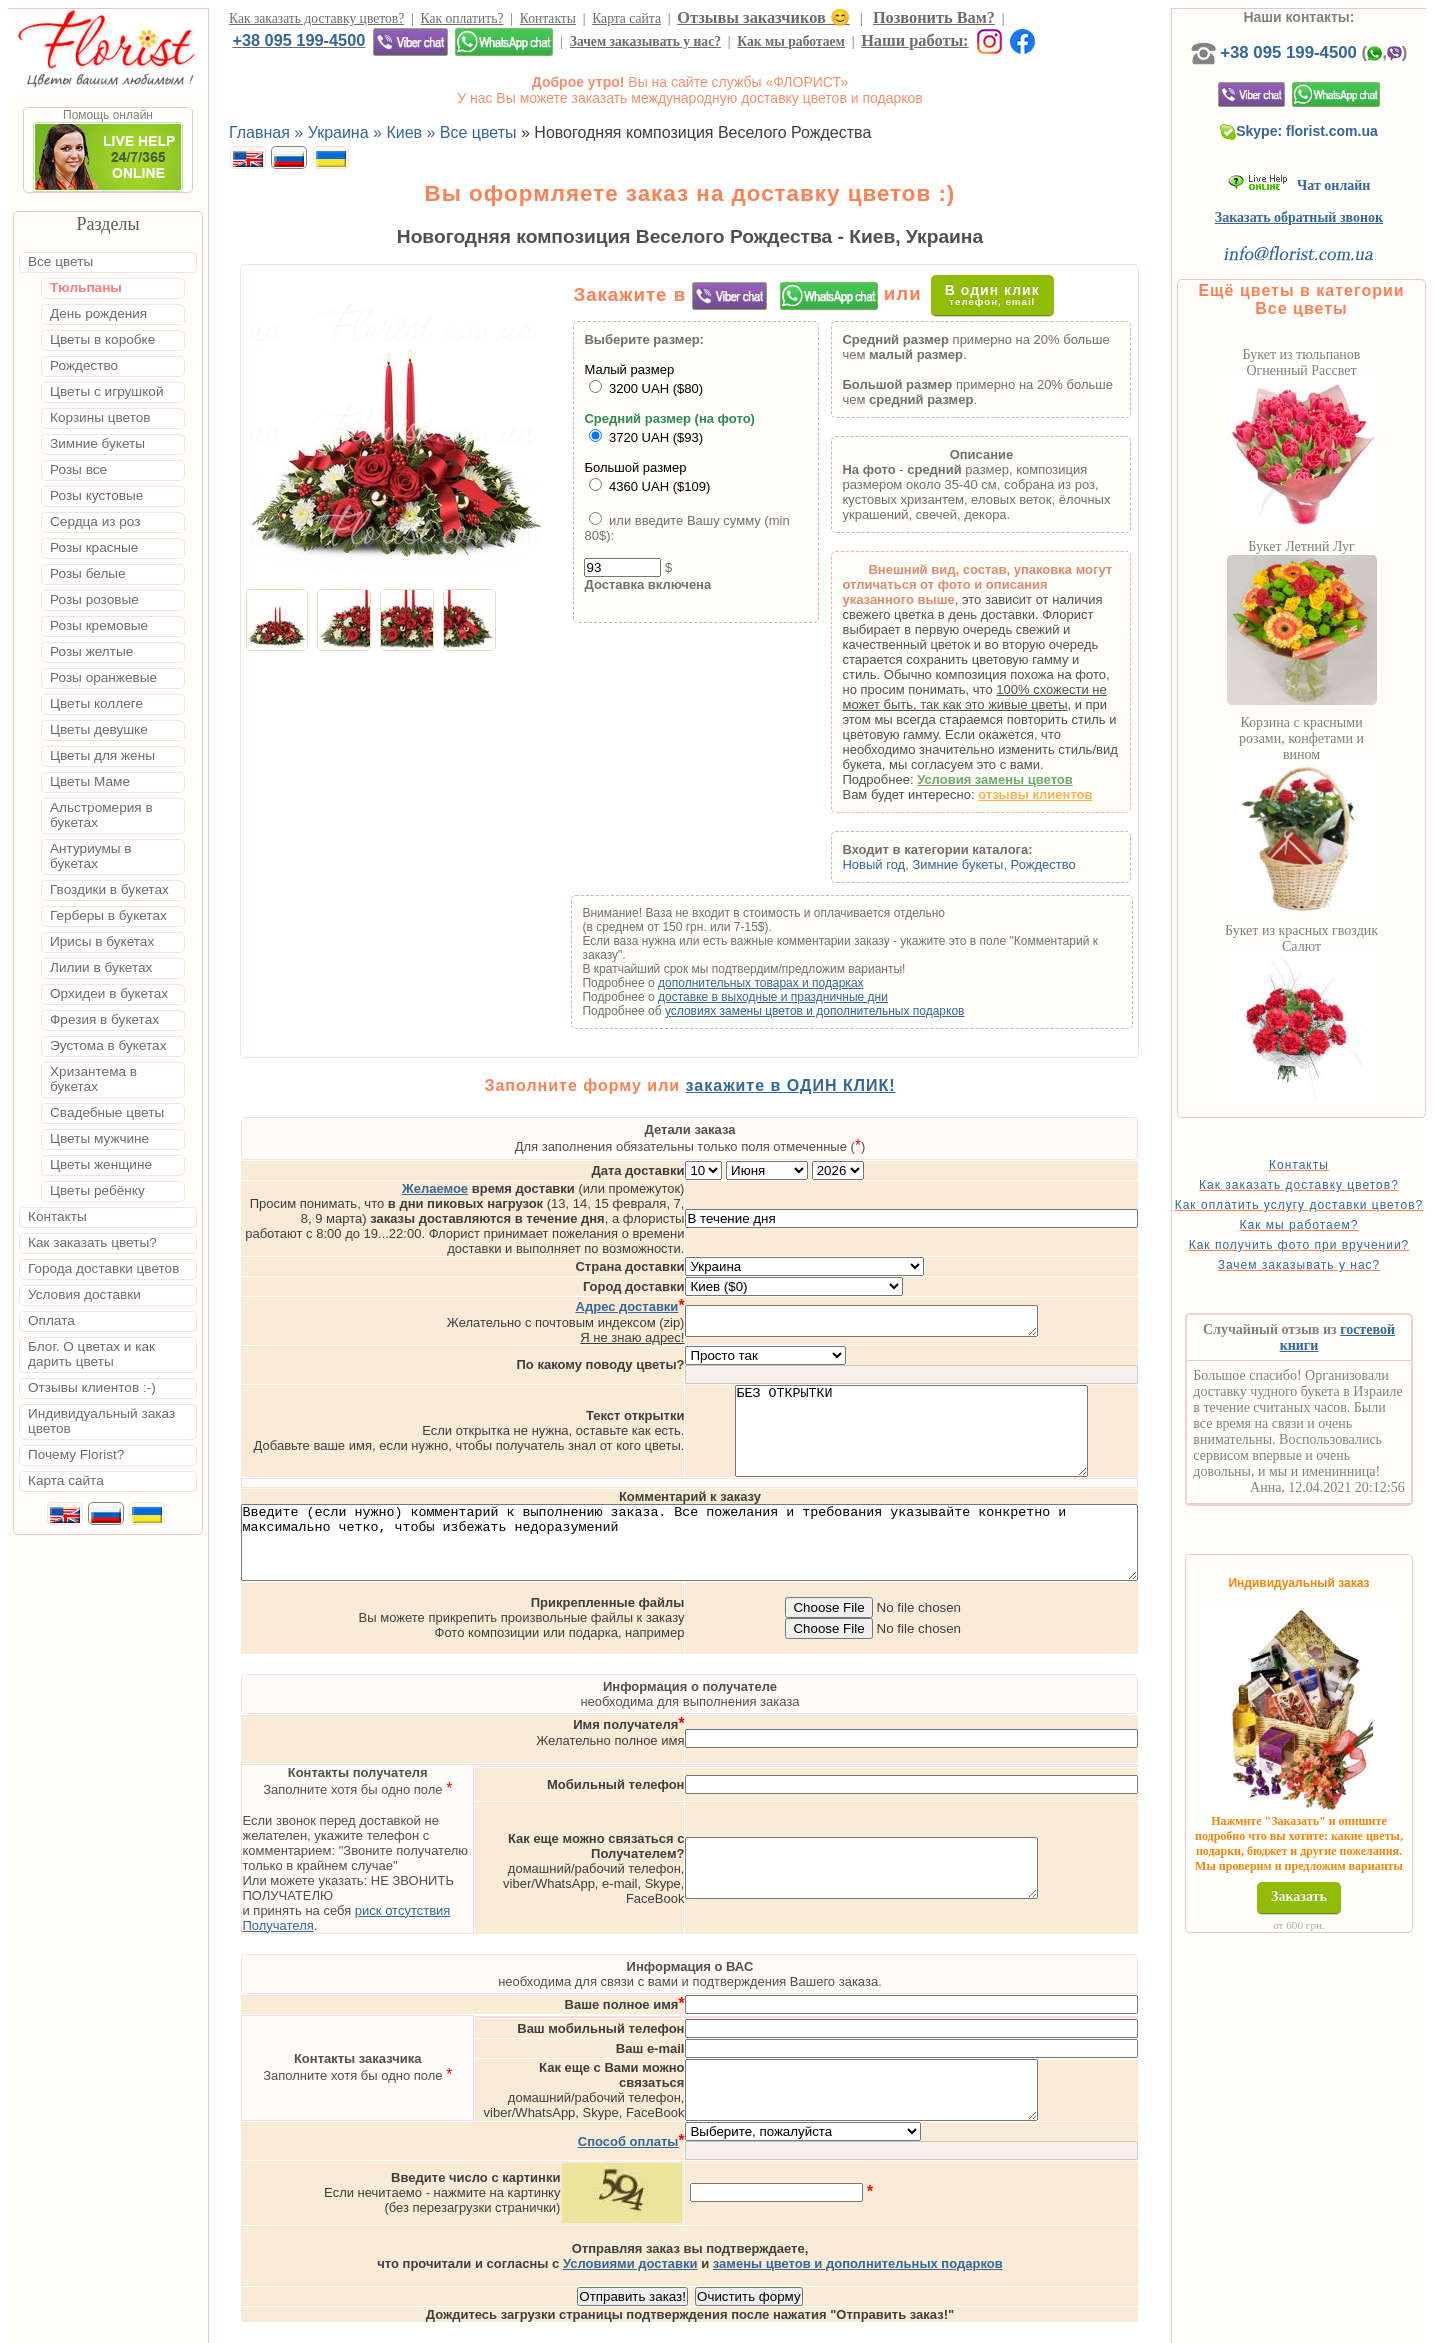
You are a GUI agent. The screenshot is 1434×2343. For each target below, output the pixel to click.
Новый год (905, 864)
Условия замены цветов (1027, 779)
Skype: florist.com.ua (1332, 151)
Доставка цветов (661, 2325)
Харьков (1013, 2325)
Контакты (548, 18)
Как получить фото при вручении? (1331, 1286)
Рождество (1075, 864)
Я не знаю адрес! (716, 1294)
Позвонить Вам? (934, 17)
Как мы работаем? (1331, 1259)
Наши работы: (914, 40)
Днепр (1075, 2325)
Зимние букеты (989, 864)
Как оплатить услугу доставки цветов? (1331, 1232)
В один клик (1009, 294)
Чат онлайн (1331, 205)
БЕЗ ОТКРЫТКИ (995, 1397)
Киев (837, 2325)
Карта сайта (626, 18)
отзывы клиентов (1067, 794)
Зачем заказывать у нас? (645, 41)
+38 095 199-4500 (298, 40)
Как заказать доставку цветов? (316, 18)
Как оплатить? (462, 18)
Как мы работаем (791, 41)
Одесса (946, 2325)
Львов (887, 2325)
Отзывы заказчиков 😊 (763, 17)
